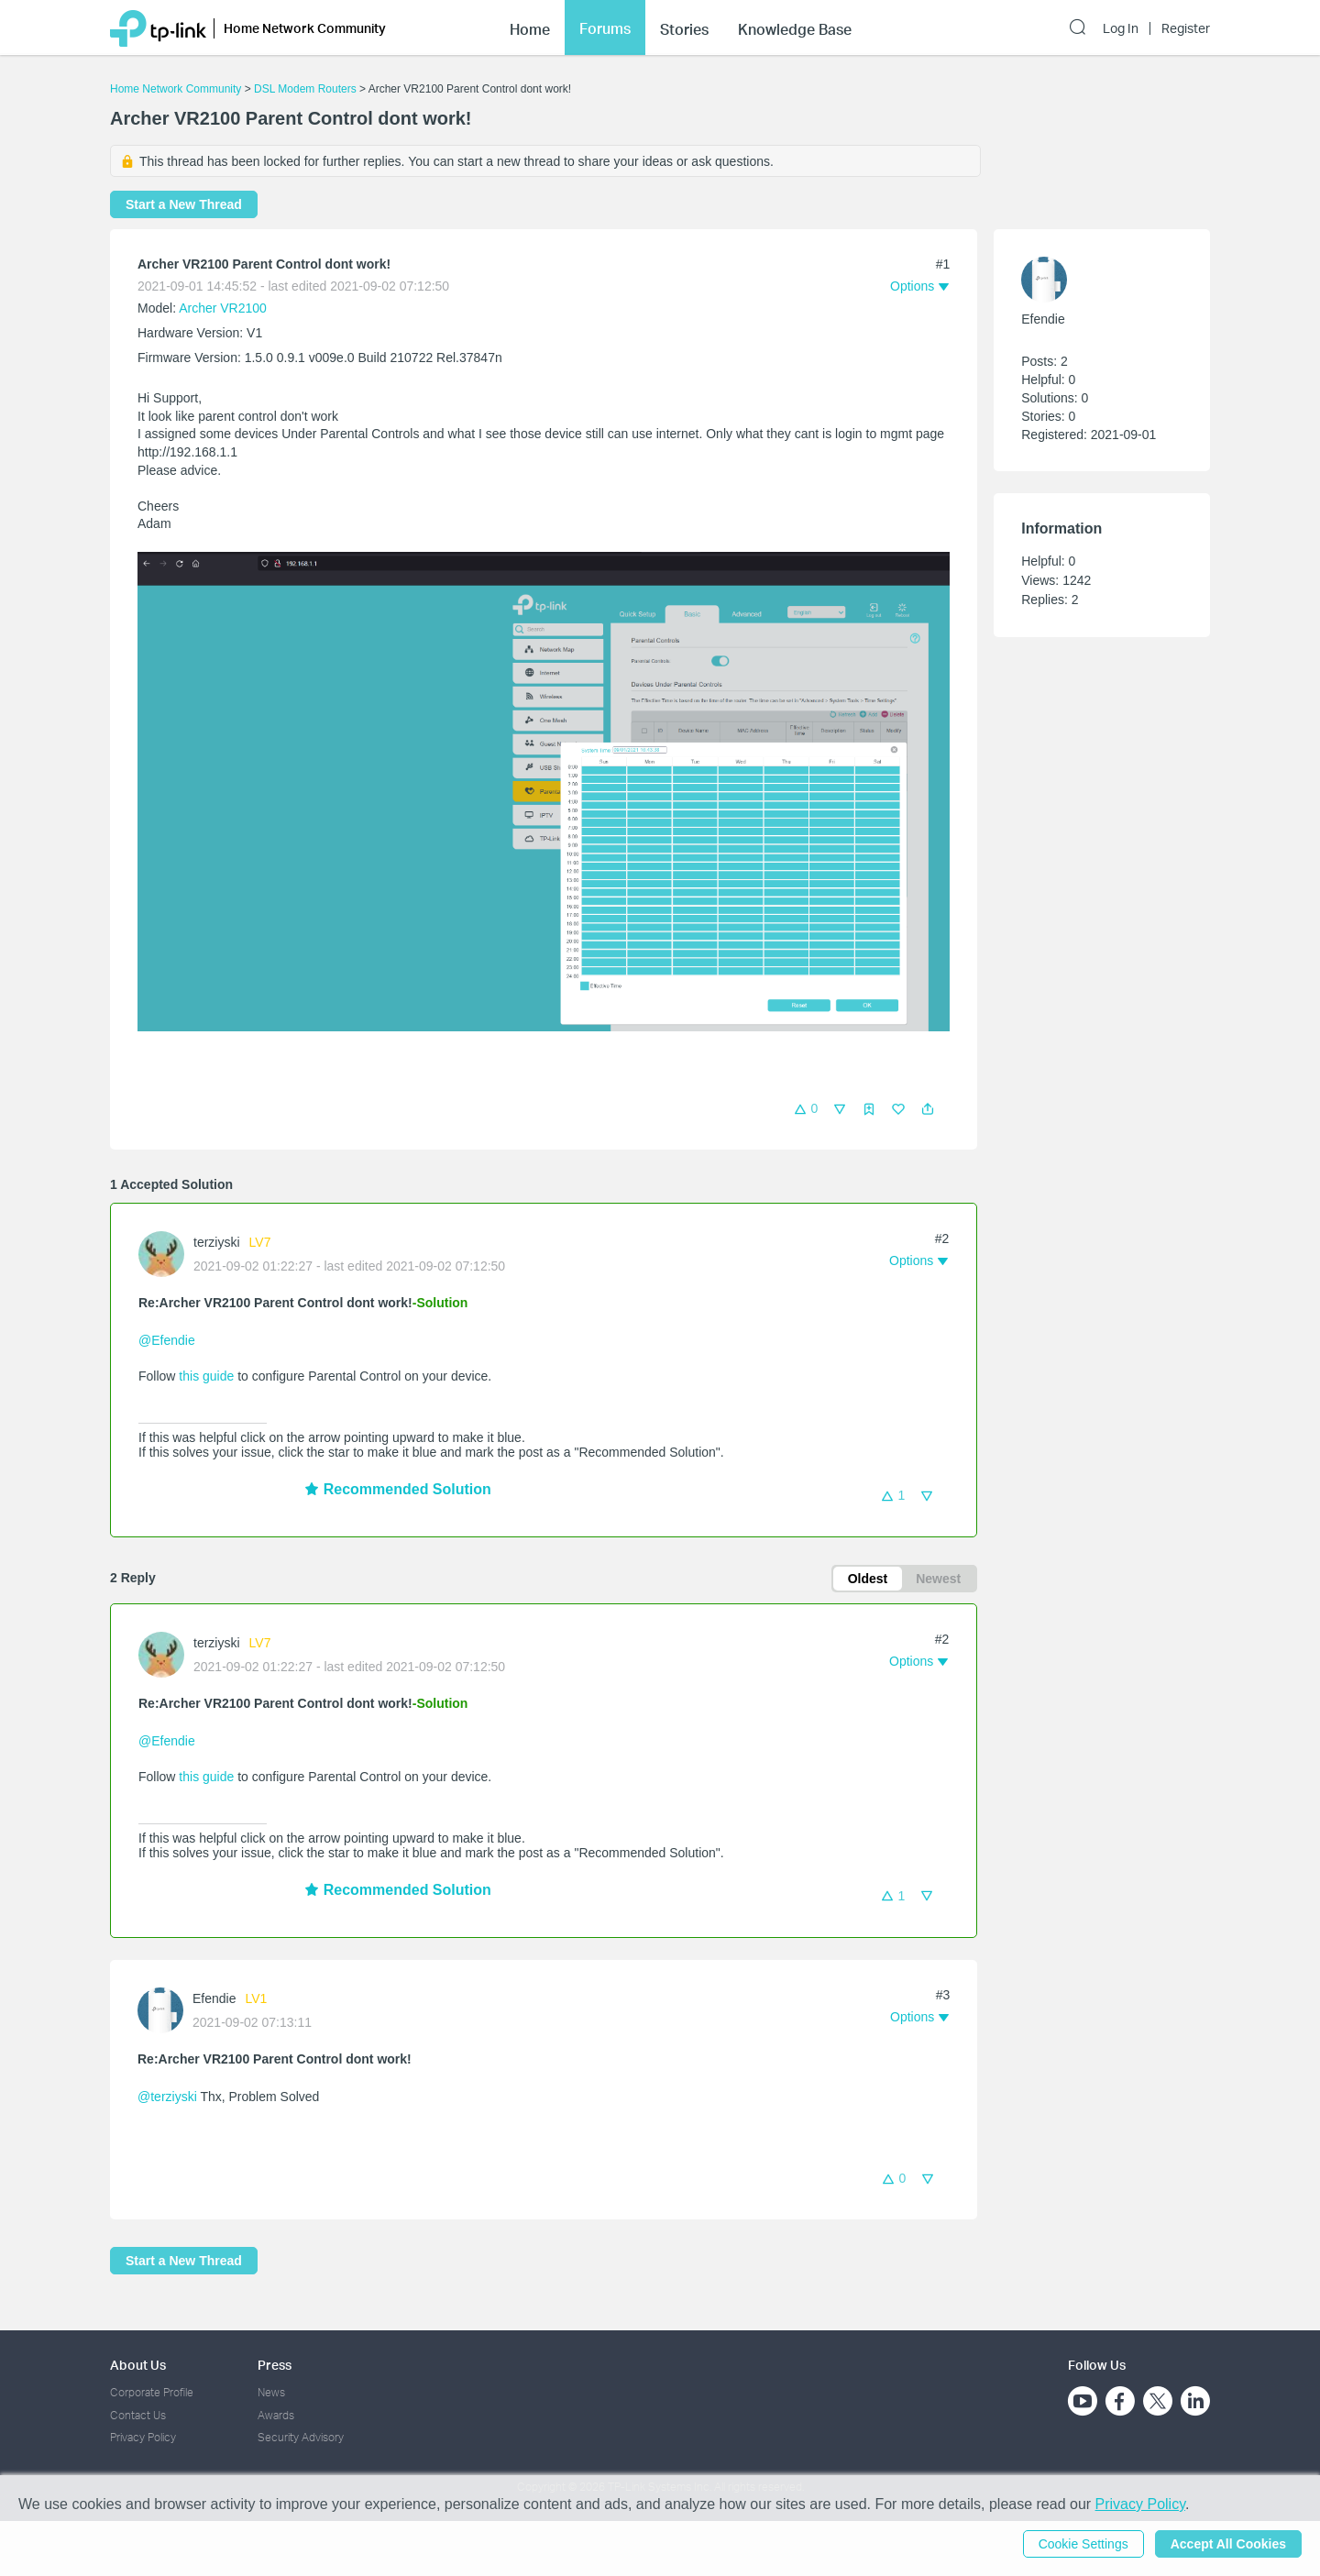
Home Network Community (175, 89)
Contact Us (138, 2415)
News (271, 2392)
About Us (138, 2364)
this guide (206, 1376)
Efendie (214, 1998)
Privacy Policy (143, 2437)
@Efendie (166, 1340)
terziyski (216, 1242)
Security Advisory (301, 2437)
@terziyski (167, 2096)
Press (275, 2364)
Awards (276, 2415)
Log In (1120, 28)
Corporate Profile (151, 2392)
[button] (927, 1109)
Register (1185, 28)
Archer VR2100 (223, 308)
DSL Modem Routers (305, 89)
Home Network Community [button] (305, 28)
